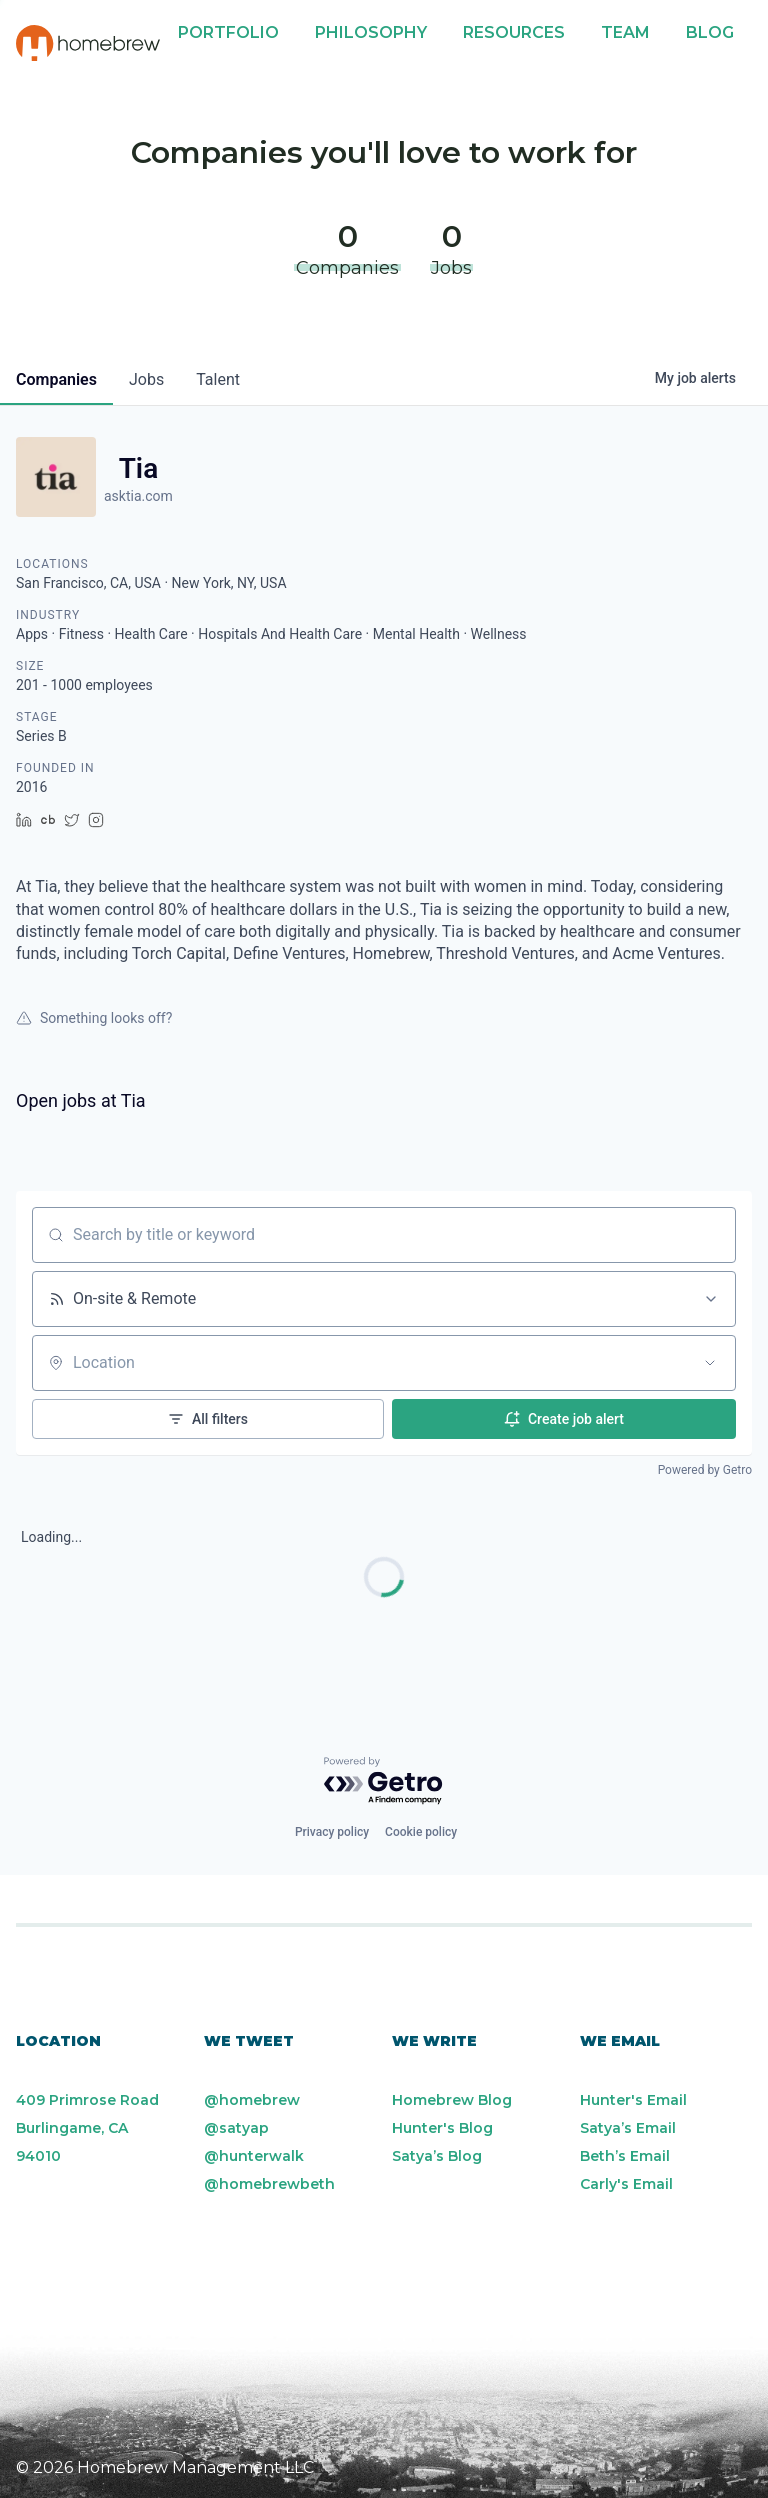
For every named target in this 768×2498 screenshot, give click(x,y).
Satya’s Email (628, 2128)
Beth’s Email (625, 2156)
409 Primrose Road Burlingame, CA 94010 (87, 2128)
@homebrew (252, 2100)
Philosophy (371, 32)
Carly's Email (626, 2184)
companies (56, 379)
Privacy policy (332, 1832)
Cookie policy (421, 1832)
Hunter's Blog (442, 2128)
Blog (710, 32)
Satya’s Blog (437, 2156)
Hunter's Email (633, 2100)
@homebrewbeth (269, 2184)
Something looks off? (94, 1018)
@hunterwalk (254, 2156)
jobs (146, 379)
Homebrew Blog (452, 2100)
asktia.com (138, 496)
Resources (514, 32)
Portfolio (228, 32)
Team (625, 32)
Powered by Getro (705, 1470)
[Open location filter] (710, 1363)
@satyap (236, 2128)
